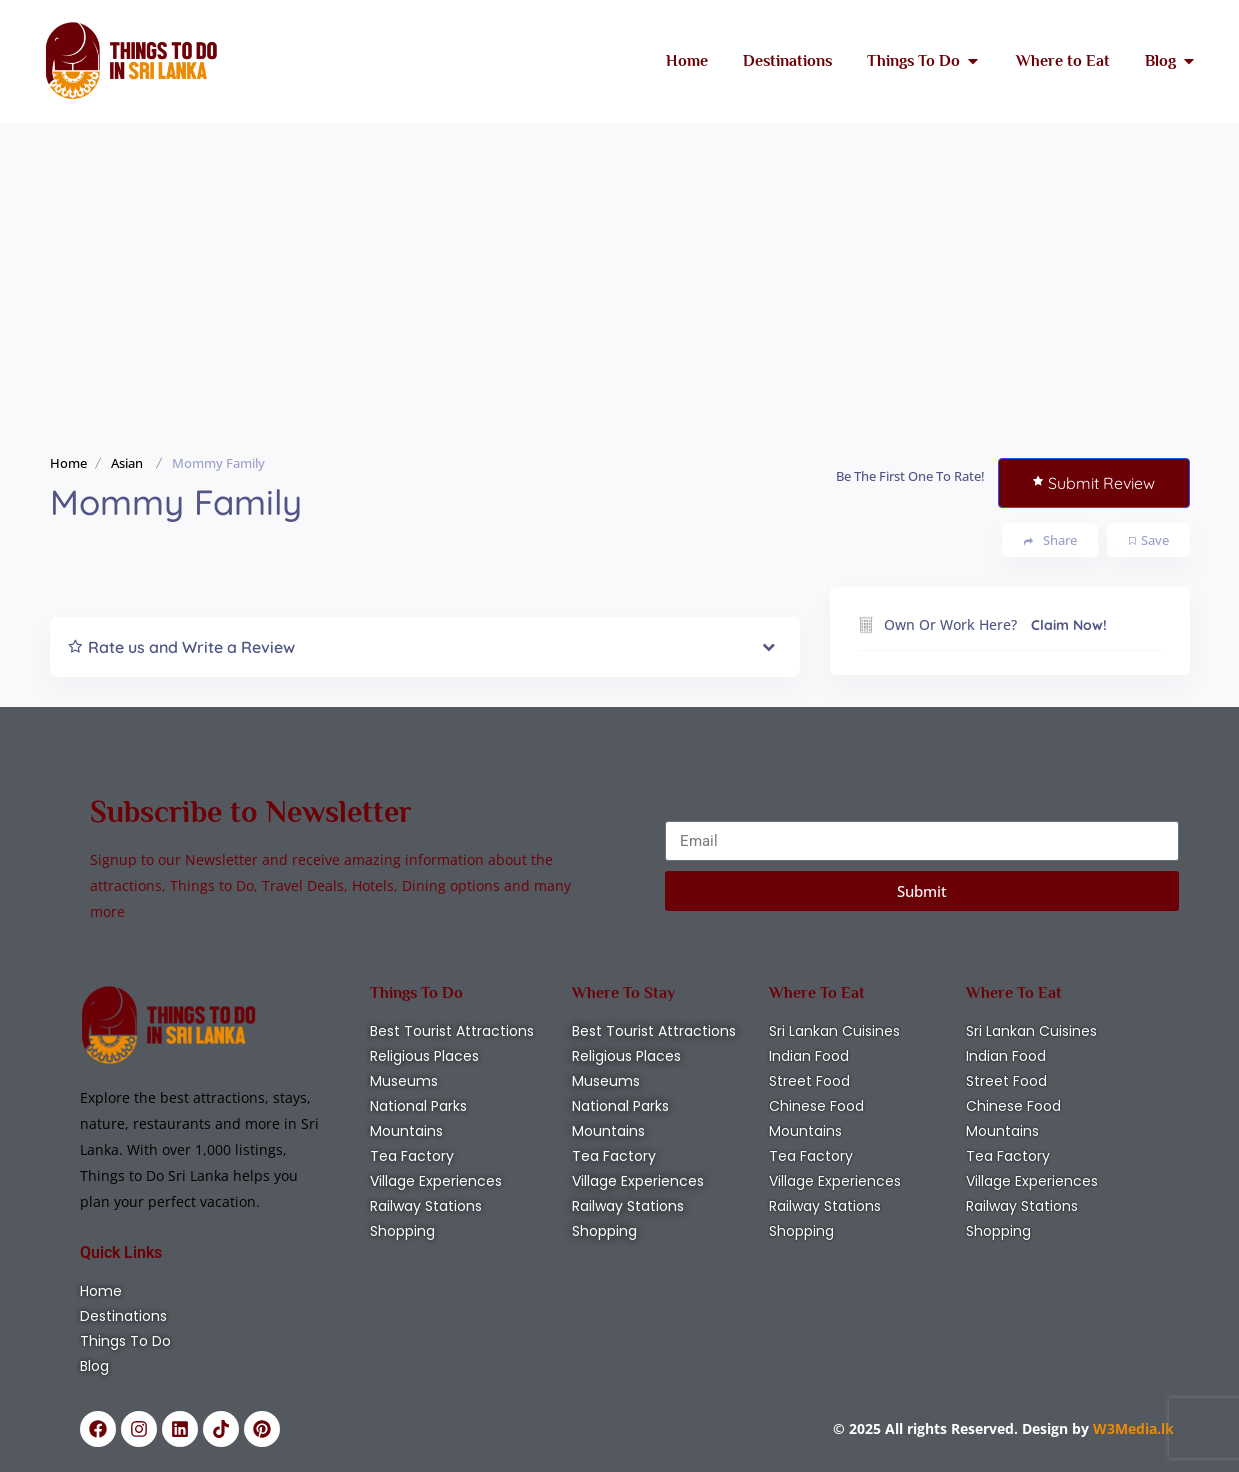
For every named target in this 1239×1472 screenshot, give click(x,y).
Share (1050, 540)
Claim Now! (1069, 625)
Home (68, 463)
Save (1149, 540)
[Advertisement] (620, 273)
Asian (127, 463)
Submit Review (1094, 483)
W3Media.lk (1131, 1428)
